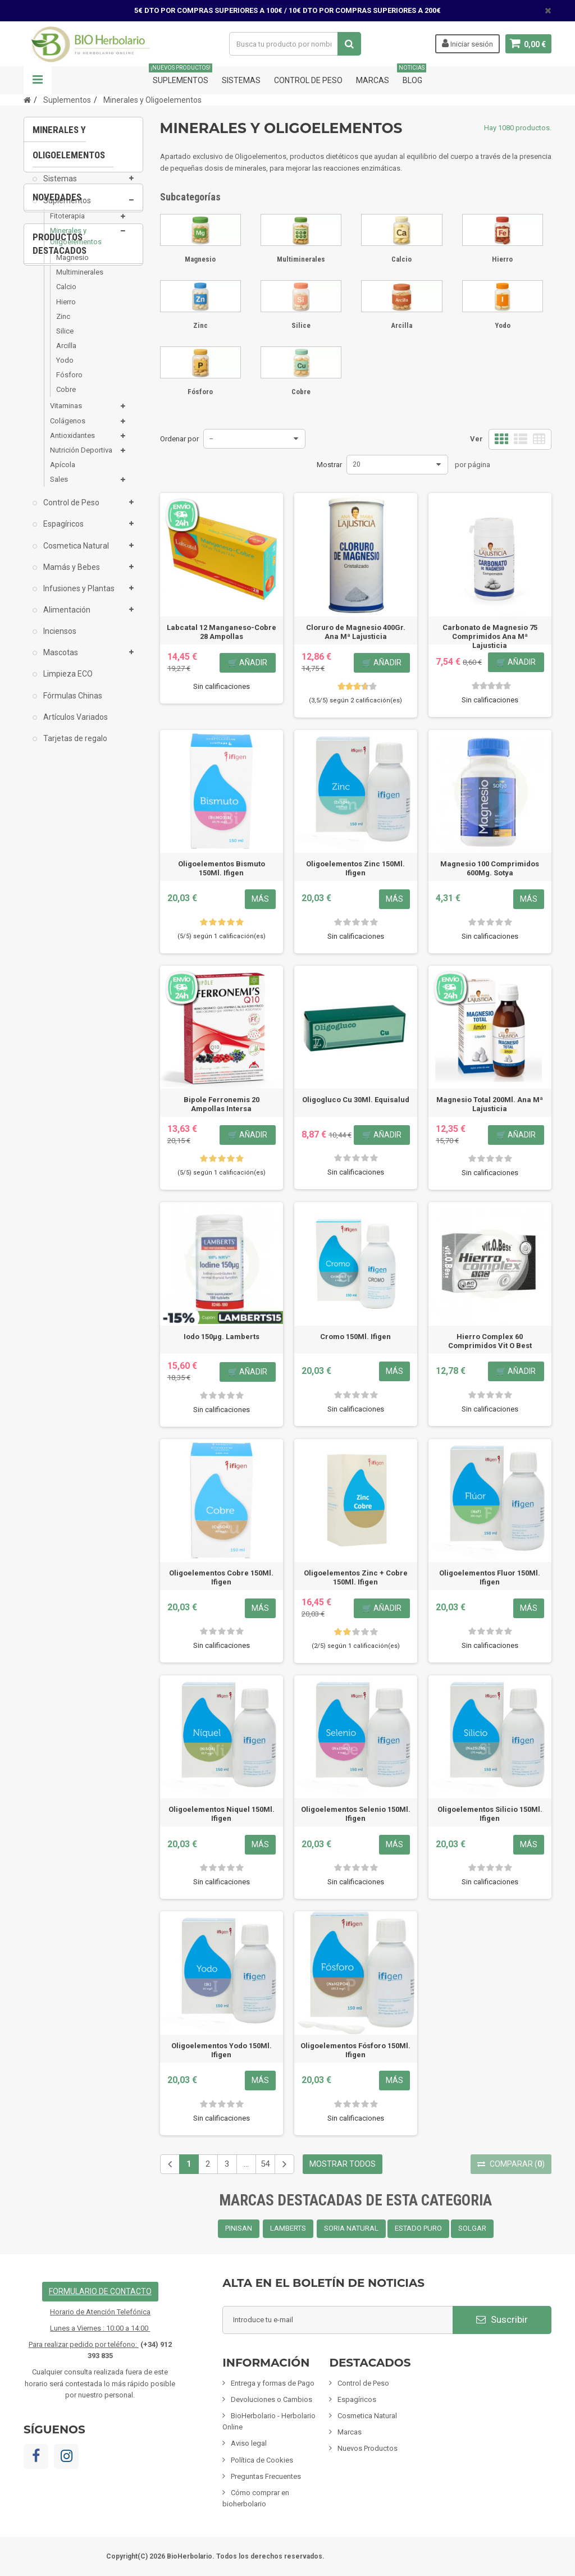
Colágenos (67, 429)
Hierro (66, 309)
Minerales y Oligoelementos (76, 244)
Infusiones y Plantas (78, 596)
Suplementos (180, 75)
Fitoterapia (67, 224)
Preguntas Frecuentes (266, 2476)
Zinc (63, 325)
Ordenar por (179, 439)
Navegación (38, 80)
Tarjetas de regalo (74, 746)
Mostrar (329, 464)
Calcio (66, 295)
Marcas (372, 80)
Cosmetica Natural (75, 554)
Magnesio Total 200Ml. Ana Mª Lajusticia (489, 1104)
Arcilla (66, 354)
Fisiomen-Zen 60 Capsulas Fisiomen (83, 1163)
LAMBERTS (288, 2228)
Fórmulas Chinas (72, 704)
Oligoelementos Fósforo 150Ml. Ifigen (355, 2050)
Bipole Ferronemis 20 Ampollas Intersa (221, 1104)
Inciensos (59, 639)
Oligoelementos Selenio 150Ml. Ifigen (355, 1814)
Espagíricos (63, 532)
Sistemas (241, 80)
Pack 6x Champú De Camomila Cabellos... (83, 941)
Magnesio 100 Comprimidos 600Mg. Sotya (489, 868)
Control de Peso (308, 80)
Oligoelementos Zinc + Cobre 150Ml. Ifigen (356, 1577)
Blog (412, 75)
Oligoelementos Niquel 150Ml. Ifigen (221, 1814)
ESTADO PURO (418, 2228)
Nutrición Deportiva (81, 458)
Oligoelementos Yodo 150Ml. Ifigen (221, 2050)
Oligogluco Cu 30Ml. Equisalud (355, 1099)
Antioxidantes (72, 444)
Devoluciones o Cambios (271, 2399)
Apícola (62, 473)
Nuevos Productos (367, 2448)
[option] (83, 889)
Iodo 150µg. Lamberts (221, 1336)
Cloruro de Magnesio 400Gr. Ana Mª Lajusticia (355, 632)
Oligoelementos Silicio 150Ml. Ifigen (489, 1814)
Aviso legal (249, 2443)
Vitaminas (66, 414)
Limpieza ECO (67, 682)
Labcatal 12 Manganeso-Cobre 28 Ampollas (221, 632)
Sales (59, 487)
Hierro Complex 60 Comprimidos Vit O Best (490, 1341)
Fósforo (69, 383)
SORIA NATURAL (351, 2228)
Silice (65, 339)
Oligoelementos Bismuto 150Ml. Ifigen (221, 868)
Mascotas (60, 660)
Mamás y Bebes (71, 575)
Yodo (65, 368)
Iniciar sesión (466, 43)
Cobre (66, 398)
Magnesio (72, 266)
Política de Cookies (262, 2460)
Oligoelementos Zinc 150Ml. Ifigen (355, 868)
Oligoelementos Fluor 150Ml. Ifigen (489, 1577)
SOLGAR (472, 2228)
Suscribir (502, 2319)
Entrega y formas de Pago (272, 2383)
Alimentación (66, 618)
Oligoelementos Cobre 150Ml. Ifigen (221, 1577)
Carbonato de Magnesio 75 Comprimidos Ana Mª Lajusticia (489, 636)
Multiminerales (79, 280)
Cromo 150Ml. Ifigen (355, 1336)
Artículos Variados (75, 725)
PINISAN (238, 2228)
